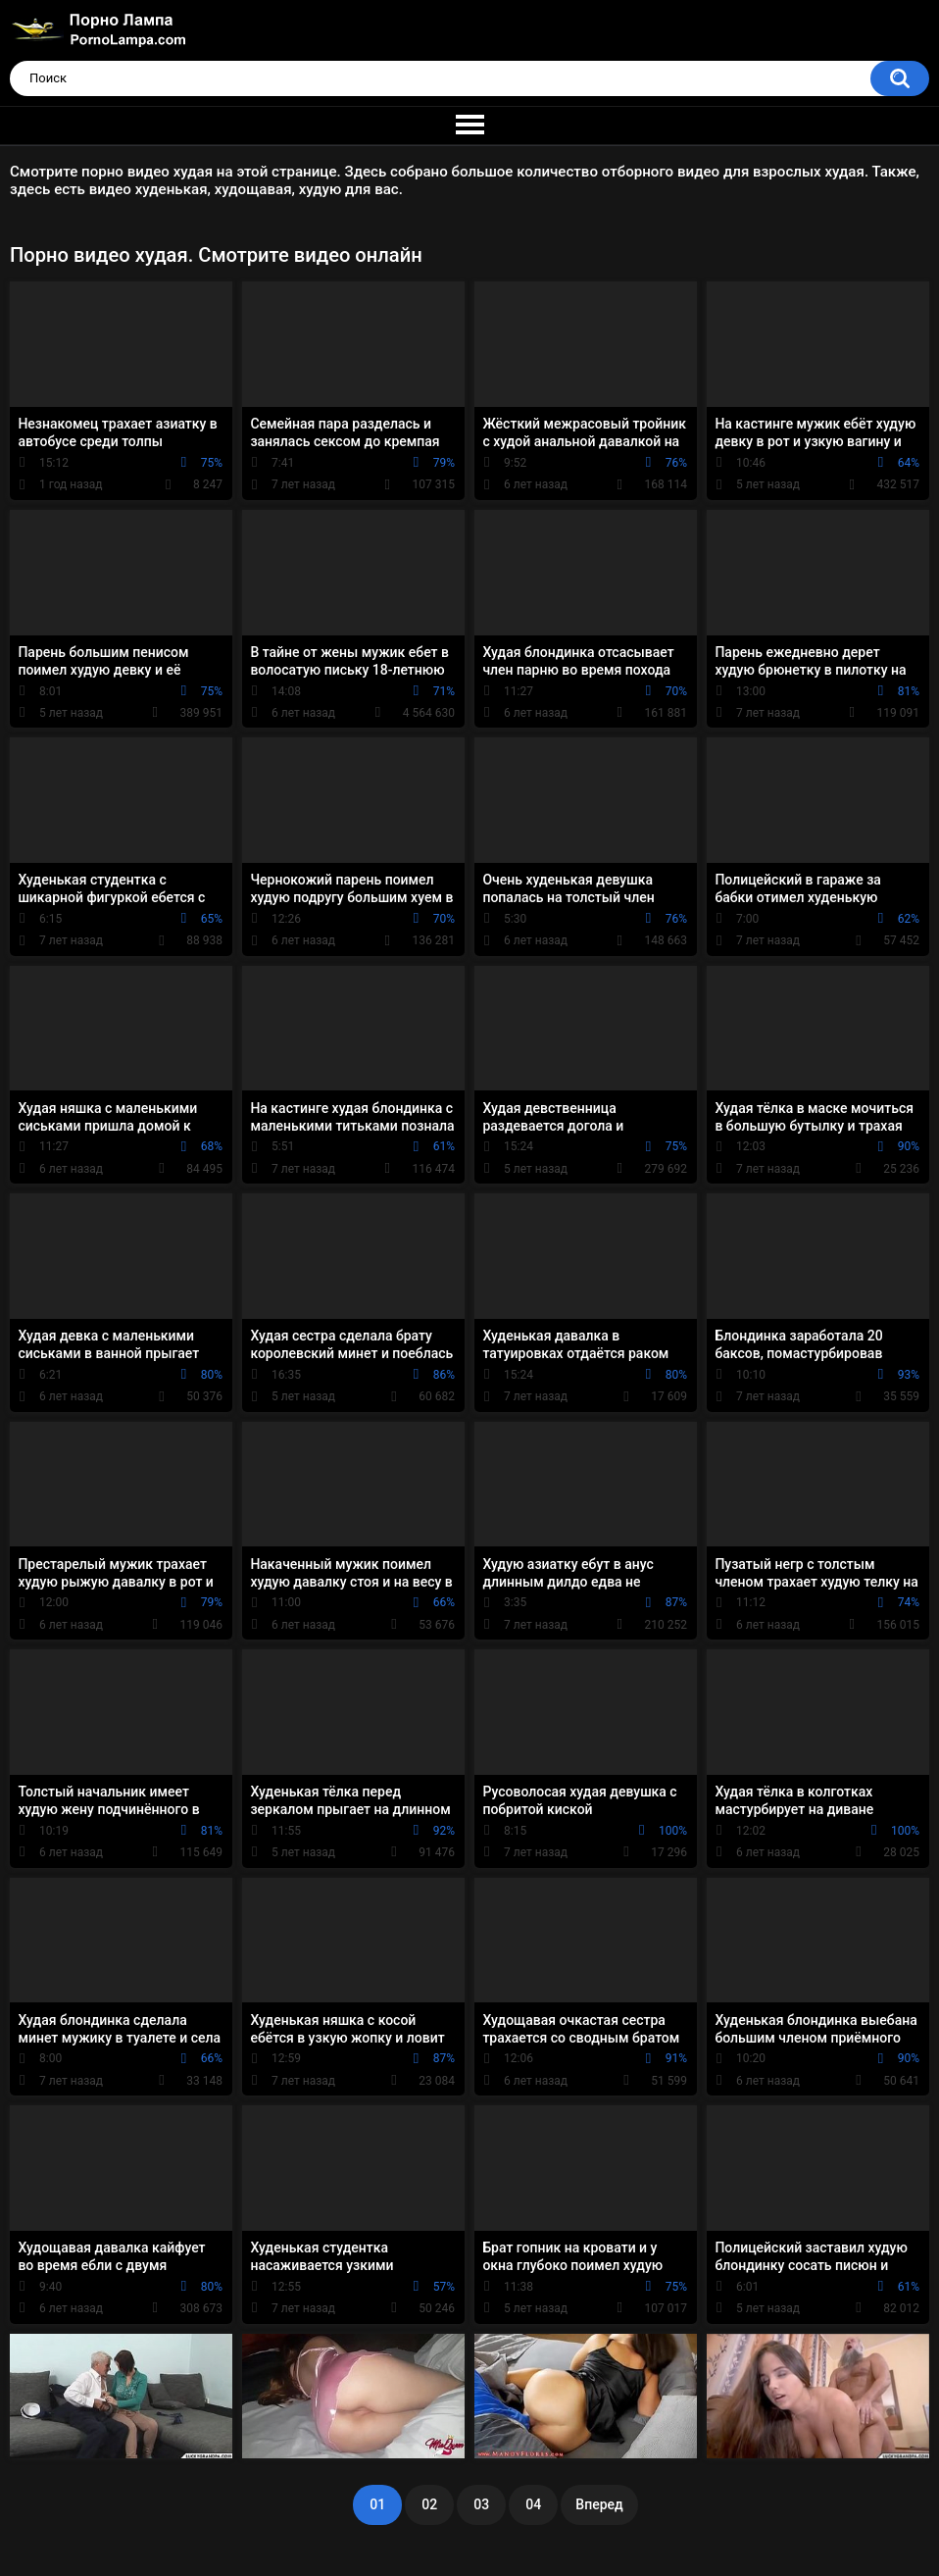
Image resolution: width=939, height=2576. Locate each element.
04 (533, 2504)
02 (429, 2504)
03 (481, 2504)
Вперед (598, 2504)
